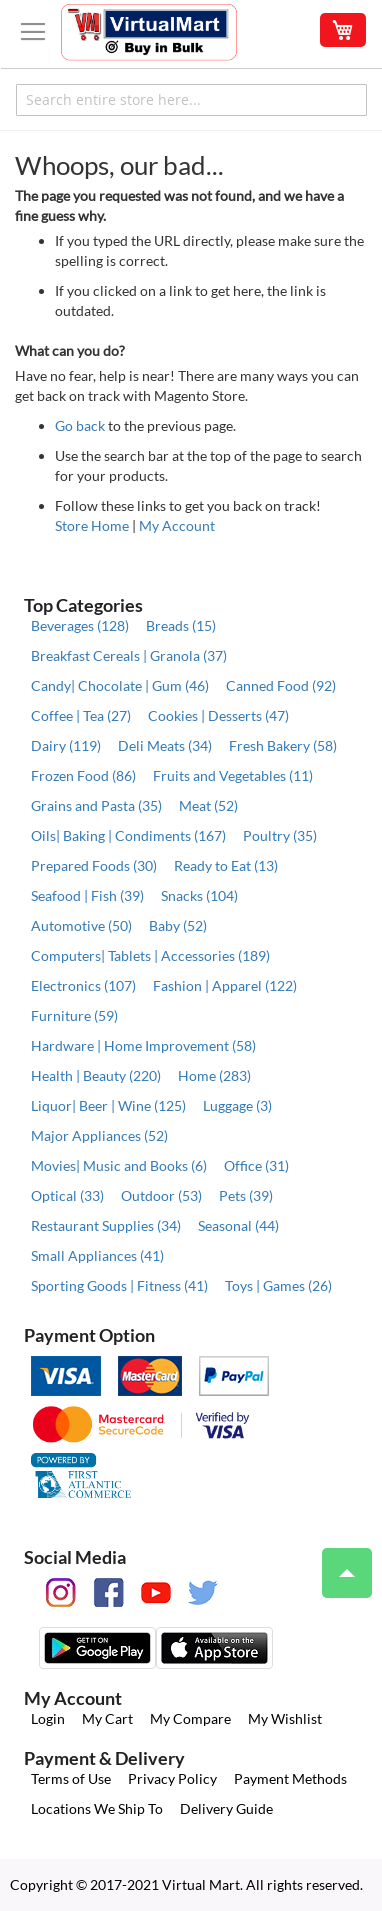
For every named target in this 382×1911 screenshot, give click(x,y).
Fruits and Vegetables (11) (233, 775)
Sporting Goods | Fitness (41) (119, 1285)
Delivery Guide (226, 1808)
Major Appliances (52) (99, 1135)
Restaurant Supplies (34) (106, 1225)
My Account (177, 525)
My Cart (107, 1718)
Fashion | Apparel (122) (225, 985)
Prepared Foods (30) (94, 865)
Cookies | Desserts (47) (218, 715)
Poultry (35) (280, 835)
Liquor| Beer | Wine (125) (108, 1105)
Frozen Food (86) (83, 775)
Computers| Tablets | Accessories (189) (150, 955)
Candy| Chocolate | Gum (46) (120, 685)
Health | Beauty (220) (96, 1075)
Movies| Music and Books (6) (119, 1165)
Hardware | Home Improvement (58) (143, 1045)
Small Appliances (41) (97, 1255)
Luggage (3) (237, 1105)
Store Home (92, 525)
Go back (80, 425)
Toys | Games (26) (278, 1285)
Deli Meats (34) (165, 745)
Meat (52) (208, 805)
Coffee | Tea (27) (81, 715)
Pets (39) (246, 1195)
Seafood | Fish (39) (87, 895)
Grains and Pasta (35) (96, 805)
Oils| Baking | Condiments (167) (128, 835)
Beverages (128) (80, 625)
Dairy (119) (66, 745)
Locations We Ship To (97, 1808)
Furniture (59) (74, 1015)
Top (338, 1563)
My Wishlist (285, 1718)
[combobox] (191, 100)
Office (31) (256, 1165)
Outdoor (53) (161, 1195)
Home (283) (214, 1075)
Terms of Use (71, 1778)
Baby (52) (178, 925)
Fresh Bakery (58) (283, 745)
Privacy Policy (172, 1778)
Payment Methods (290, 1778)
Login (48, 1718)
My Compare (190, 1718)
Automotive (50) (81, 925)
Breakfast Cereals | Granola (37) (129, 655)
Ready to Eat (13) (226, 865)
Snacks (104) (199, 895)
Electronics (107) (83, 985)
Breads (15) (181, 625)
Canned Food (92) (281, 685)
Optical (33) (67, 1195)
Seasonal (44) (238, 1225)
